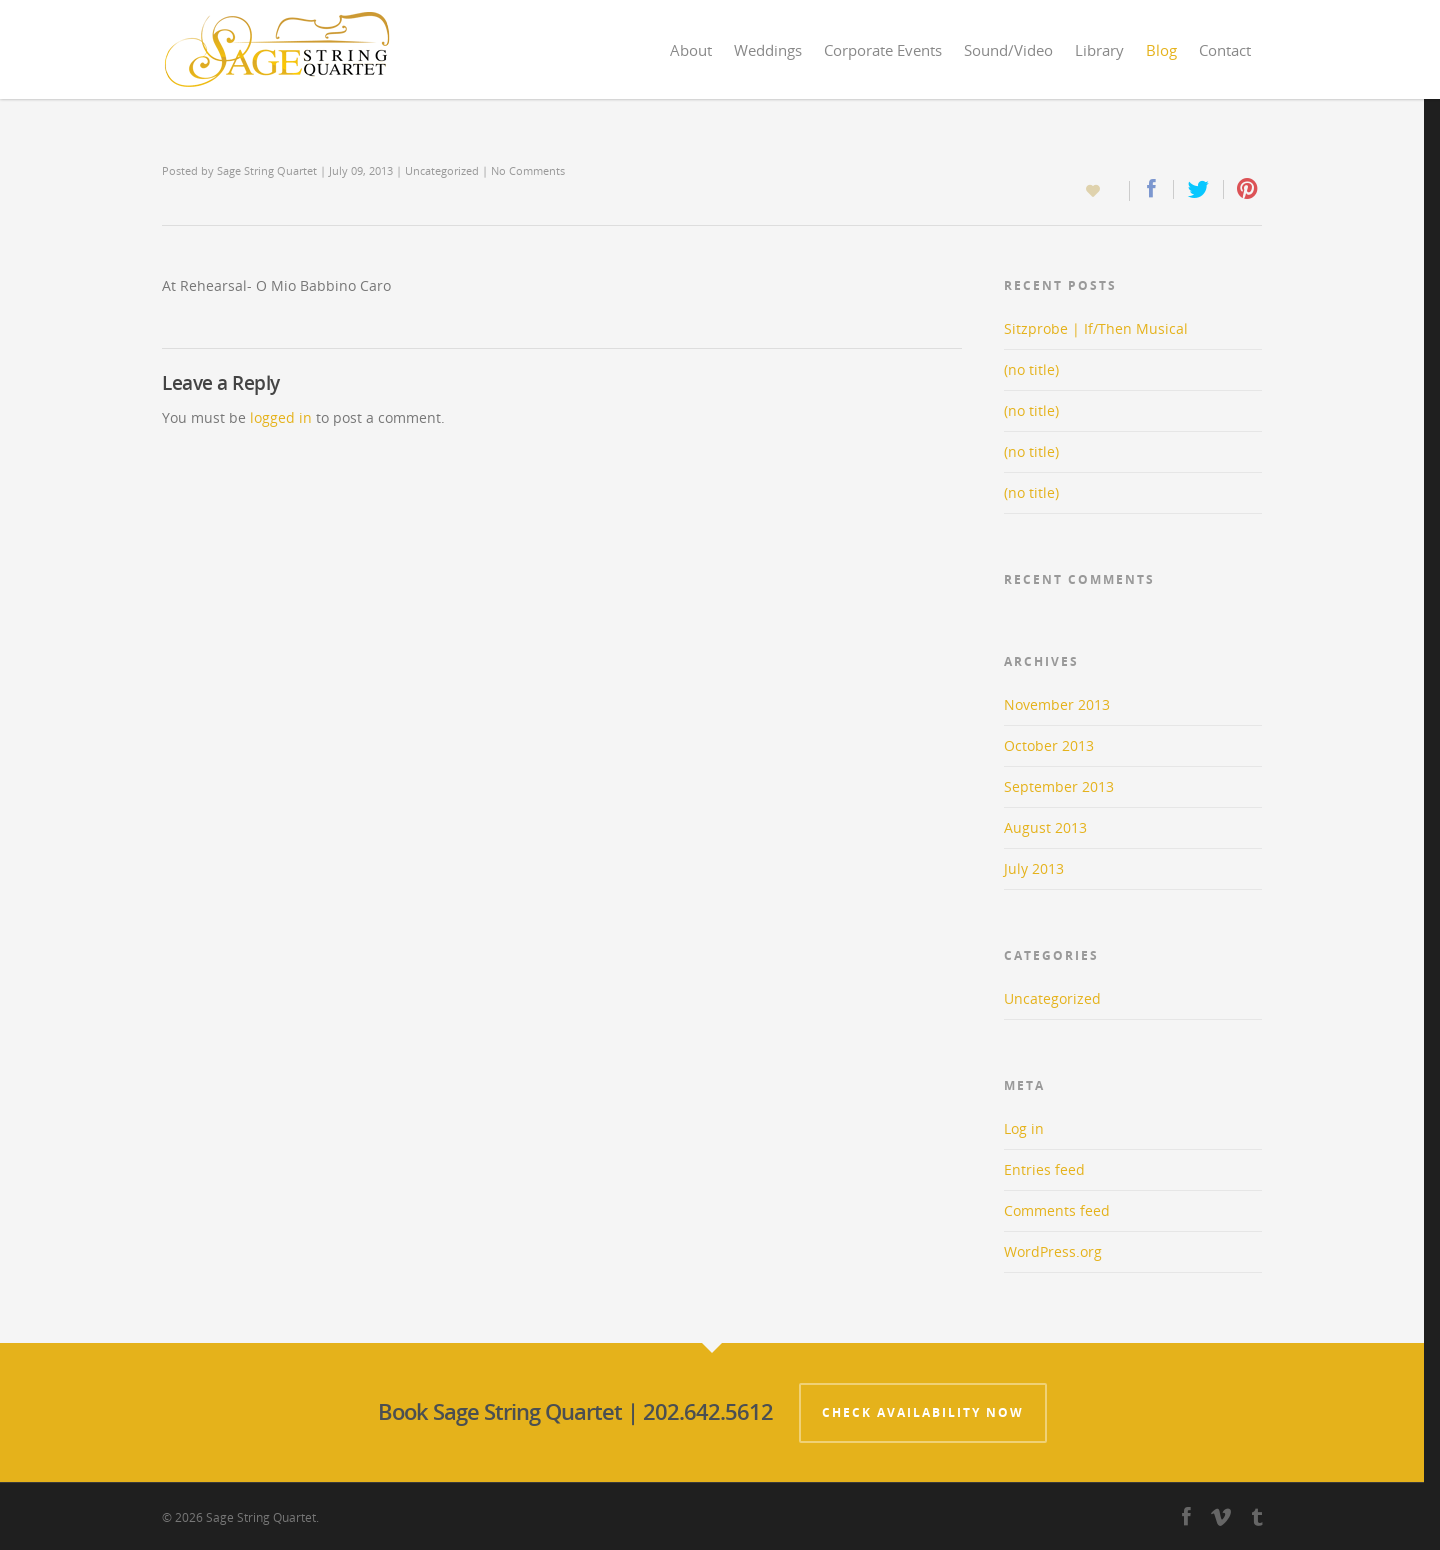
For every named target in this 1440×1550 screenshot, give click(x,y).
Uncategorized (442, 170)
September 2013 (1059, 786)
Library (1099, 50)
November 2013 (1057, 704)
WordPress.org (1053, 1251)
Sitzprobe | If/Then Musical (1096, 328)
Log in (1024, 1128)
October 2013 (1049, 745)
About (691, 50)
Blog (1161, 50)
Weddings (768, 50)
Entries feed (1044, 1169)
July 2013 (1034, 868)
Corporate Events (883, 50)
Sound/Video (1008, 50)
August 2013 (1045, 827)
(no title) (1031, 369)
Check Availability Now (923, 1412)
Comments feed (1057, 1210)
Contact (1225, 50)
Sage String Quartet (267, 170)
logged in (281, 417)
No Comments (528, 170)
